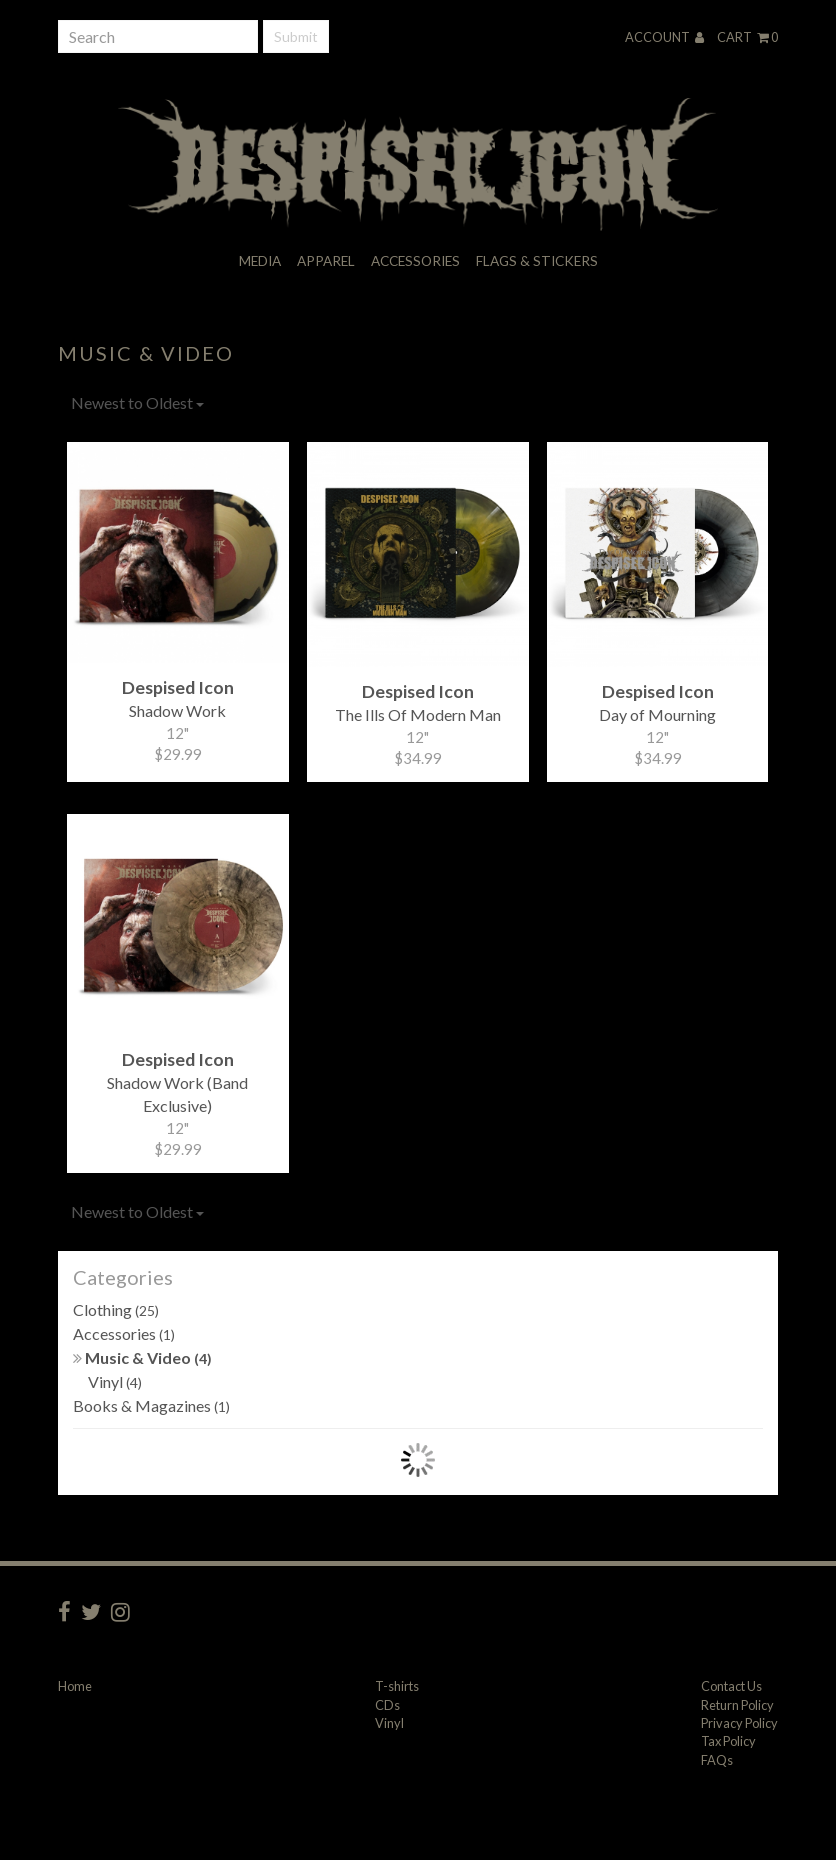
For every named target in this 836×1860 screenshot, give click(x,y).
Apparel (326, 261)
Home (75, 1686)
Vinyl (115, 1381)
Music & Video (142, 1357)
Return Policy (737, 1705)
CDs (387, 1705)
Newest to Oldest (137, 402)
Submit (296, 36)
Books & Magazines (151, 1405)
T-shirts (397, 1686)
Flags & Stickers (537, 261)
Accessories (415, 261)
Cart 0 (747, 37)
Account (664, 37)
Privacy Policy (739, 1723)
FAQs (717, 1760)
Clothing (116, 1309)
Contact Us (731, 1686)
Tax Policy (728, 1741)
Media (260, 261)
